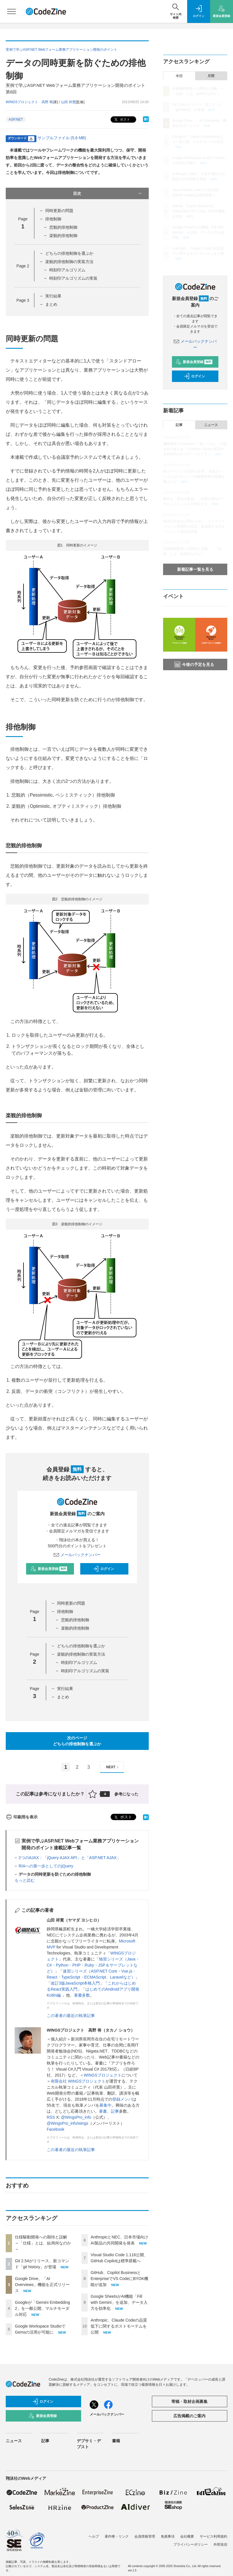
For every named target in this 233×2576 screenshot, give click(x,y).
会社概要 (187, 2536)
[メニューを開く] (11, 11)
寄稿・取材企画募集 (189, 2401)
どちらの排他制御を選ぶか (69, 253)
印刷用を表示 (22, 1817)
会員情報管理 (144, 2536)
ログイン (103, 1569)
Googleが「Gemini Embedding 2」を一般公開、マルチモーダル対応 (42, 2308)
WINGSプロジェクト (102, 2075)
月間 (210, 76)
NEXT (113, 1767)
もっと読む (25, 1880)
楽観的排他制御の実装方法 (69, 261)
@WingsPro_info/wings (67, 2123)
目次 (108, 193)
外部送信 (220, 2544)
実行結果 (53, 296)
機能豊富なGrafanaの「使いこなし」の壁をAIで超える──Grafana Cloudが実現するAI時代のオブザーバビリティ (195, 449)
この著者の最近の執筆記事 (71, 2015)
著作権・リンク (117, 2536)
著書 (103, 2111)
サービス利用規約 (213, 2536)
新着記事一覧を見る (195, 569)
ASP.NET (16, 119)
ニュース (211, 425)
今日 (179, 76)
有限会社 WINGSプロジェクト (78, 2081)
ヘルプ (94, 2536)
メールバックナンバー (77, 1554)
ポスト (121, 120)
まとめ (51, 304)
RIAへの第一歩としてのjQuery (46, 1866)
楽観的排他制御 (63, 235)
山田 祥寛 (68, 102)
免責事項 (168, 2536)
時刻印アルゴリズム (67, 270)
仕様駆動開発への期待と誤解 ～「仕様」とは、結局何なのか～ (43, 2243)
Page (22, 266)
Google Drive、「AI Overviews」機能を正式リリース (42, 2284)
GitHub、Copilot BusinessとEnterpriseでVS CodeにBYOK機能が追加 (119, 2278)
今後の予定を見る (194, 664)
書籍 (116, 2440)
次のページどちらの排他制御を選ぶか (77, 1741)
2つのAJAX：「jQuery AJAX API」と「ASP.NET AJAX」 (70, 1857)
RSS (51, 2117)
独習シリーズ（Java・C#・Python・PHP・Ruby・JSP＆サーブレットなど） (93, 1965)
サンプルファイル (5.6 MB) (62, 138)
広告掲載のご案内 (189, 2416)
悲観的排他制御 (63, 227)
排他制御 (53, 219)
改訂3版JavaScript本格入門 (75, 1983)
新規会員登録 (48, 1569)
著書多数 (82, 1995)
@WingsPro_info (76, 2117)
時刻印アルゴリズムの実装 (73, 278)
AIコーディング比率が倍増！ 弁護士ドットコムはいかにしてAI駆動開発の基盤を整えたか (194, 476)
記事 (115, 2111)
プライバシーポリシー (190, 2544)
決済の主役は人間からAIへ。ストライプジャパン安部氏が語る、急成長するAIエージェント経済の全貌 (194, 526)
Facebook (55, 2129)
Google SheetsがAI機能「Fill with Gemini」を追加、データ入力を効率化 (119, 2302)
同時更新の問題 (59, 210)
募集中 (105, 2105)
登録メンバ (122, 2099)
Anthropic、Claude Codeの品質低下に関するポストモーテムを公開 (119, 2326)
